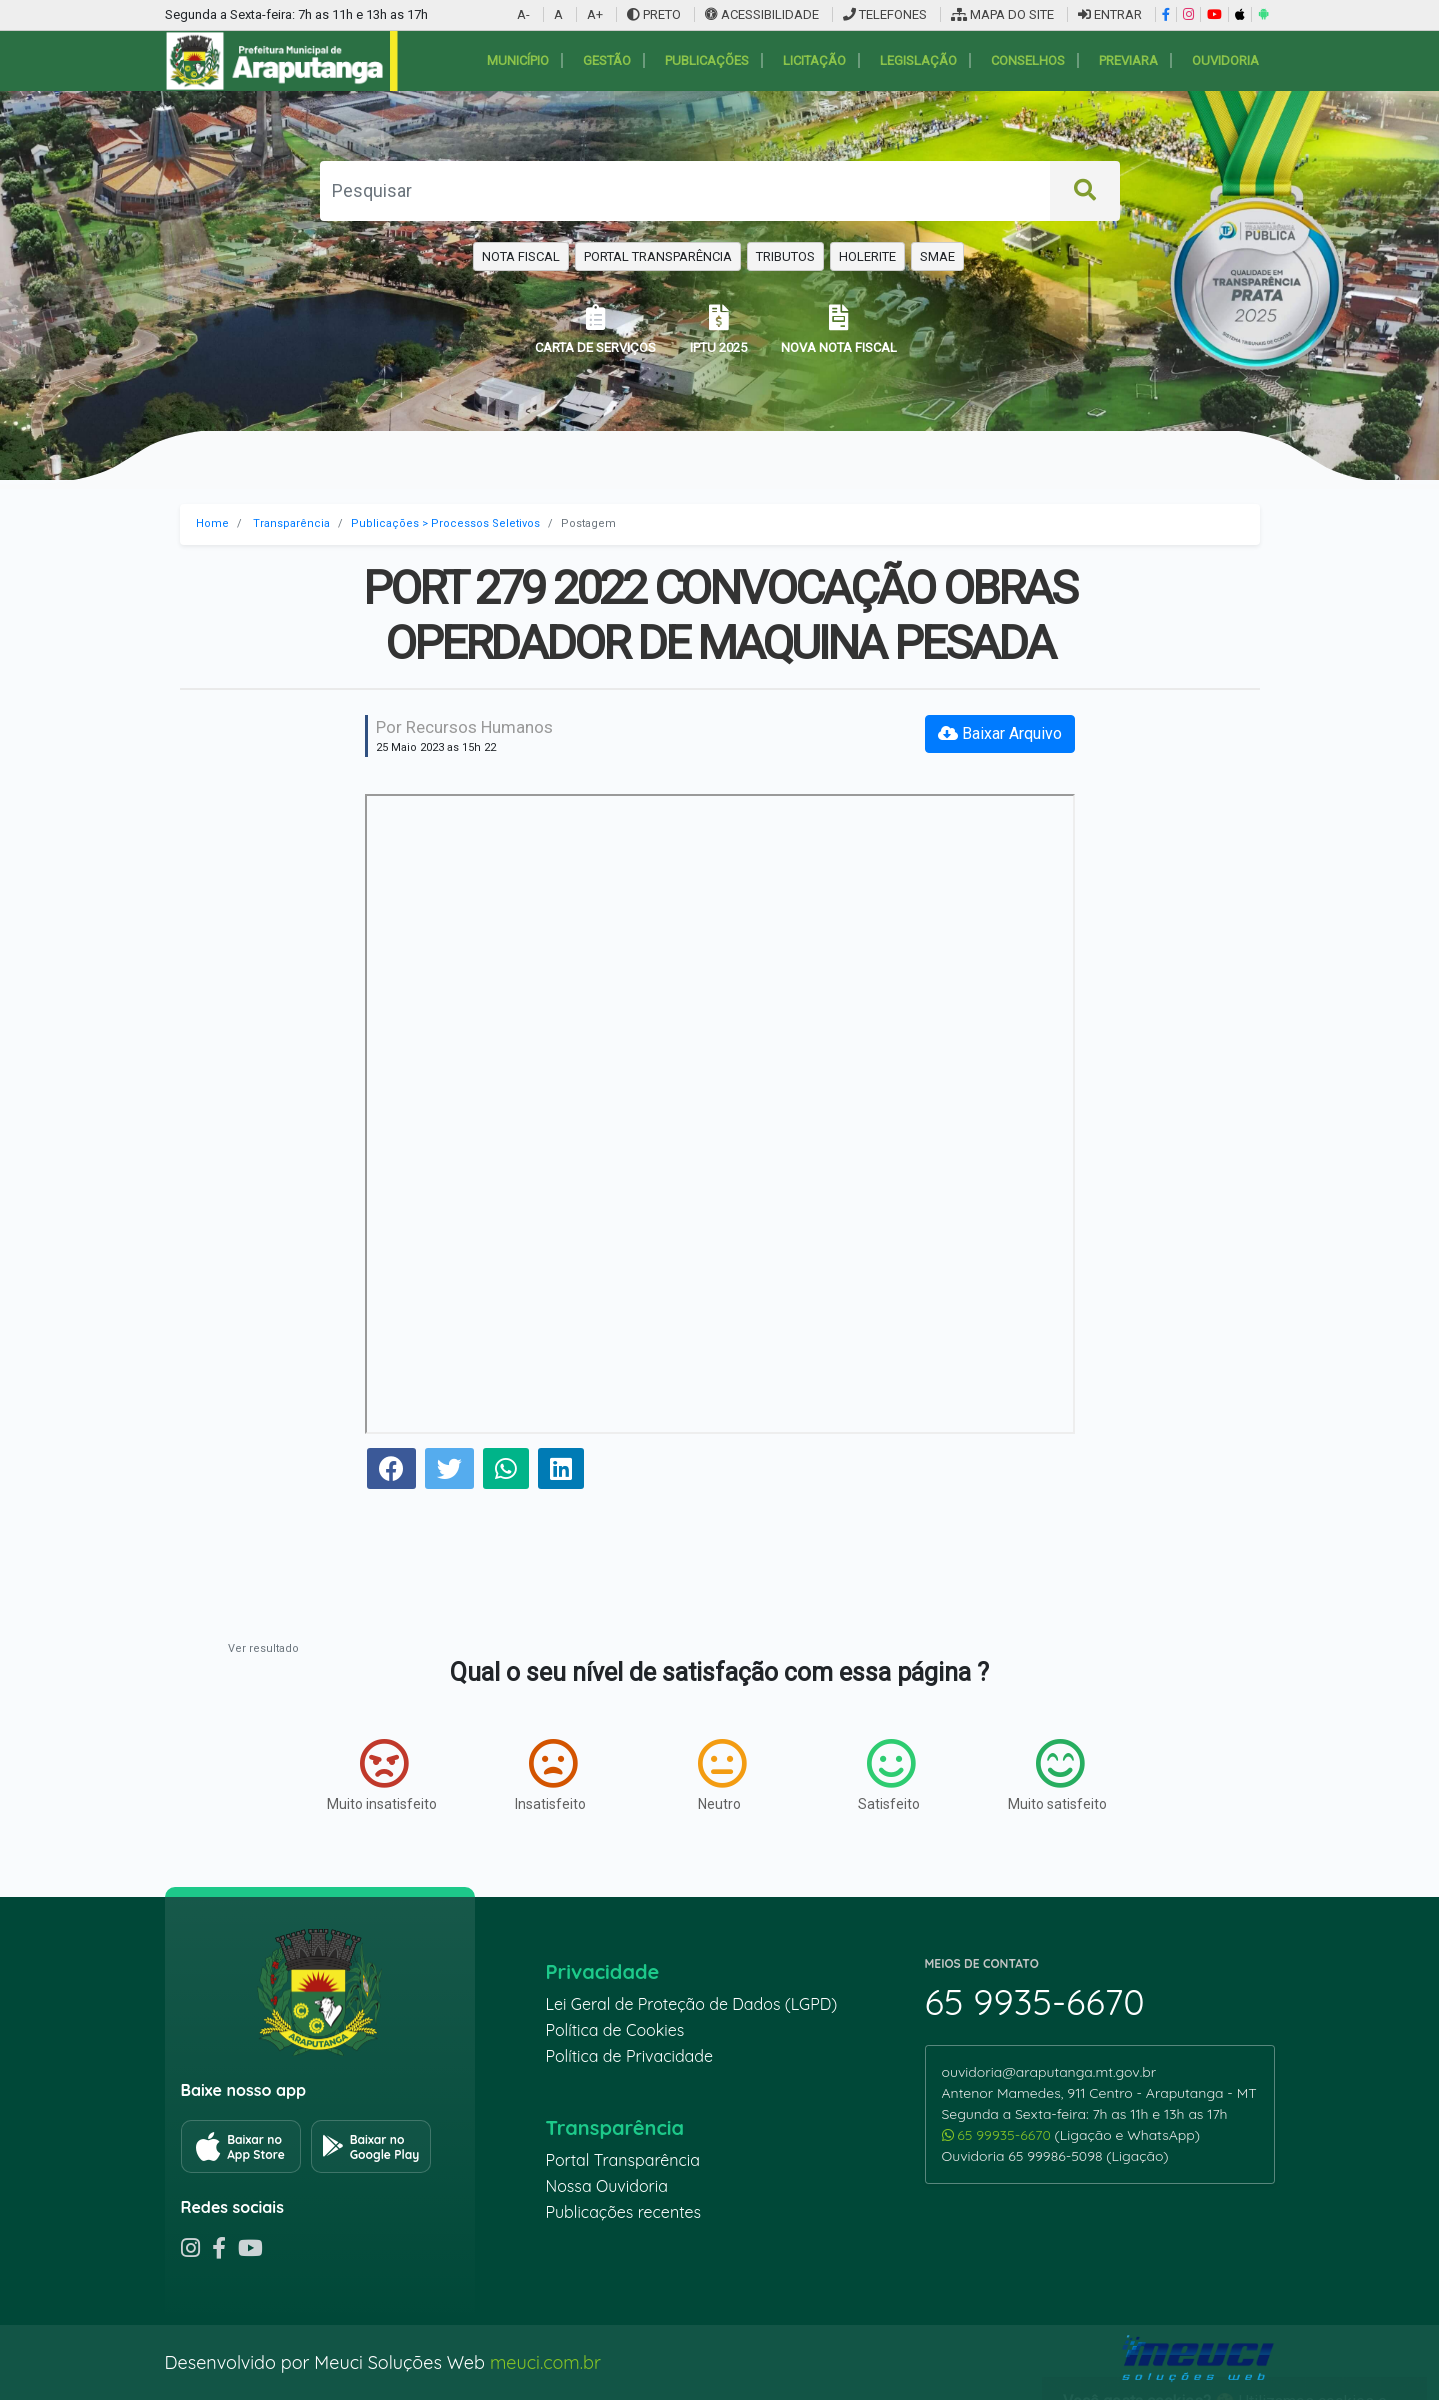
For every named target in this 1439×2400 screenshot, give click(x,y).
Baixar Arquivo (1000, 733)
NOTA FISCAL (521, 256)
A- (523, 14)
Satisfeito (889, 1775)
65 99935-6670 (998, 2135)
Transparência (291, 523)
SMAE (937, 256)
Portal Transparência (623, 2160)
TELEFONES (885, 14)
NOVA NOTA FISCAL (839, 329)
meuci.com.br (545, 2362)
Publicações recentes (624, 2212)
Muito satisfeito (1057, 1775)
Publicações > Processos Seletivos (445, 523)
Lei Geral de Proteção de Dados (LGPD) (692, 2004)
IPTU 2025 (718, 329)
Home (212, 523)
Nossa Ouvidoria (607, 2186)
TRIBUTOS (785, 256)
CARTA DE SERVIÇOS (595, 329)
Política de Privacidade (630, 2056)
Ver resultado (263, 1648)
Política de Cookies (615, 2030)
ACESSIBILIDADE (763, 14)
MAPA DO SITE (1002, 14)
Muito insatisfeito (382, 1775)
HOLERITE (867, 256)
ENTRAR (1110, 14)
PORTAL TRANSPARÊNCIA (658, 256)
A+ (595, 14)
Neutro (722, 1775)
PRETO (654, 14)
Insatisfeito (550, 1775)
